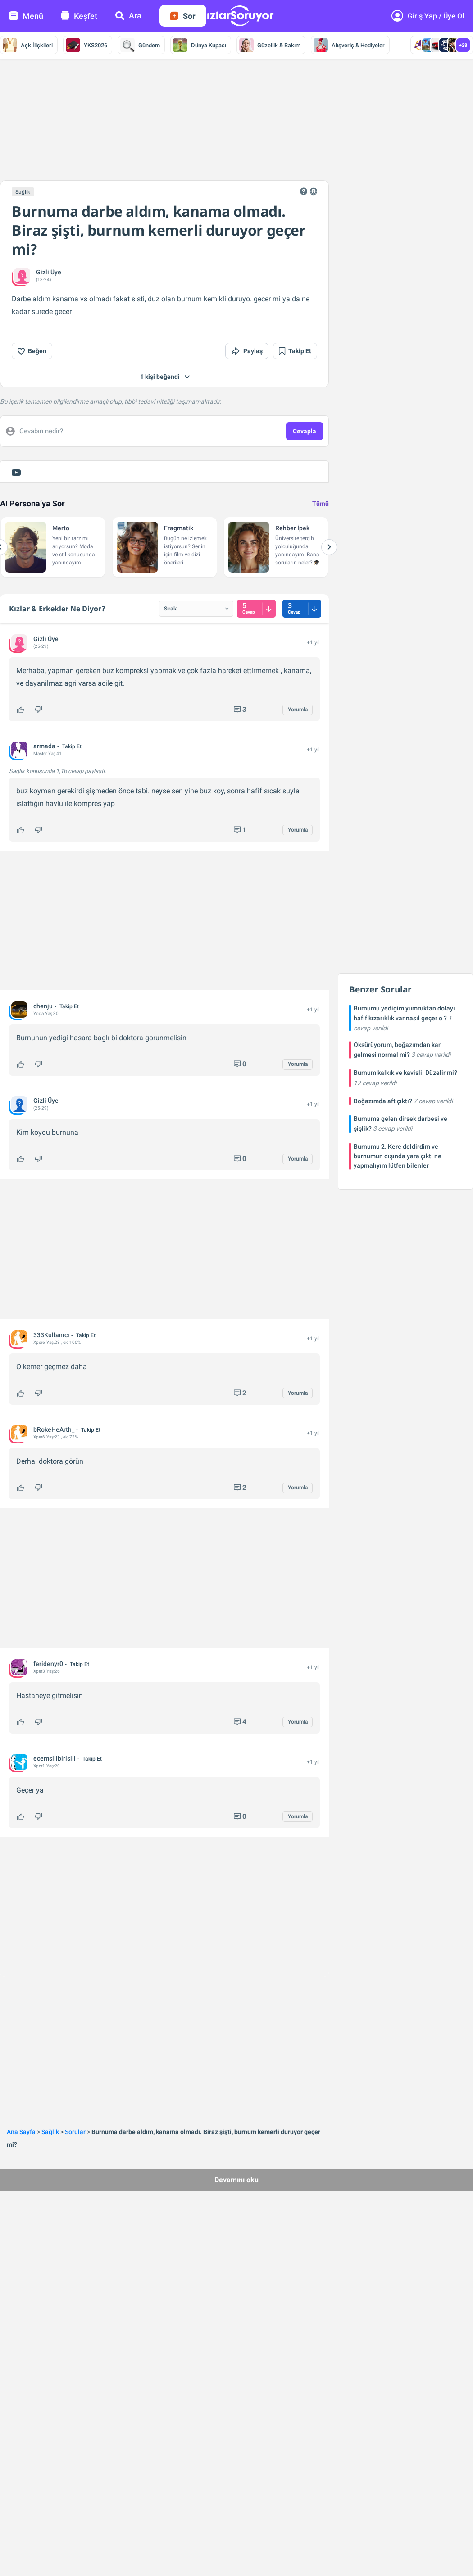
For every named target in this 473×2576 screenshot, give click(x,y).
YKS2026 (86, 45)
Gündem (140, 45)
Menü (26, 16)
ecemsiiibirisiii (54, 1758)
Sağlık (22, 192)
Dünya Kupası (199, 45)
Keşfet (79, 16)
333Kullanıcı (51, 1334)
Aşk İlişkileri (28, 45)
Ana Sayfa (21, 2131)
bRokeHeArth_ (53, 1429)
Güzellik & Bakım (269, 45)
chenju (43, 1006)
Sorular (75, 2131)
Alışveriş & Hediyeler (349, 45)
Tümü (320, 503)
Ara (128, 15)
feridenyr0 (48, 1663)
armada (44, 746)
